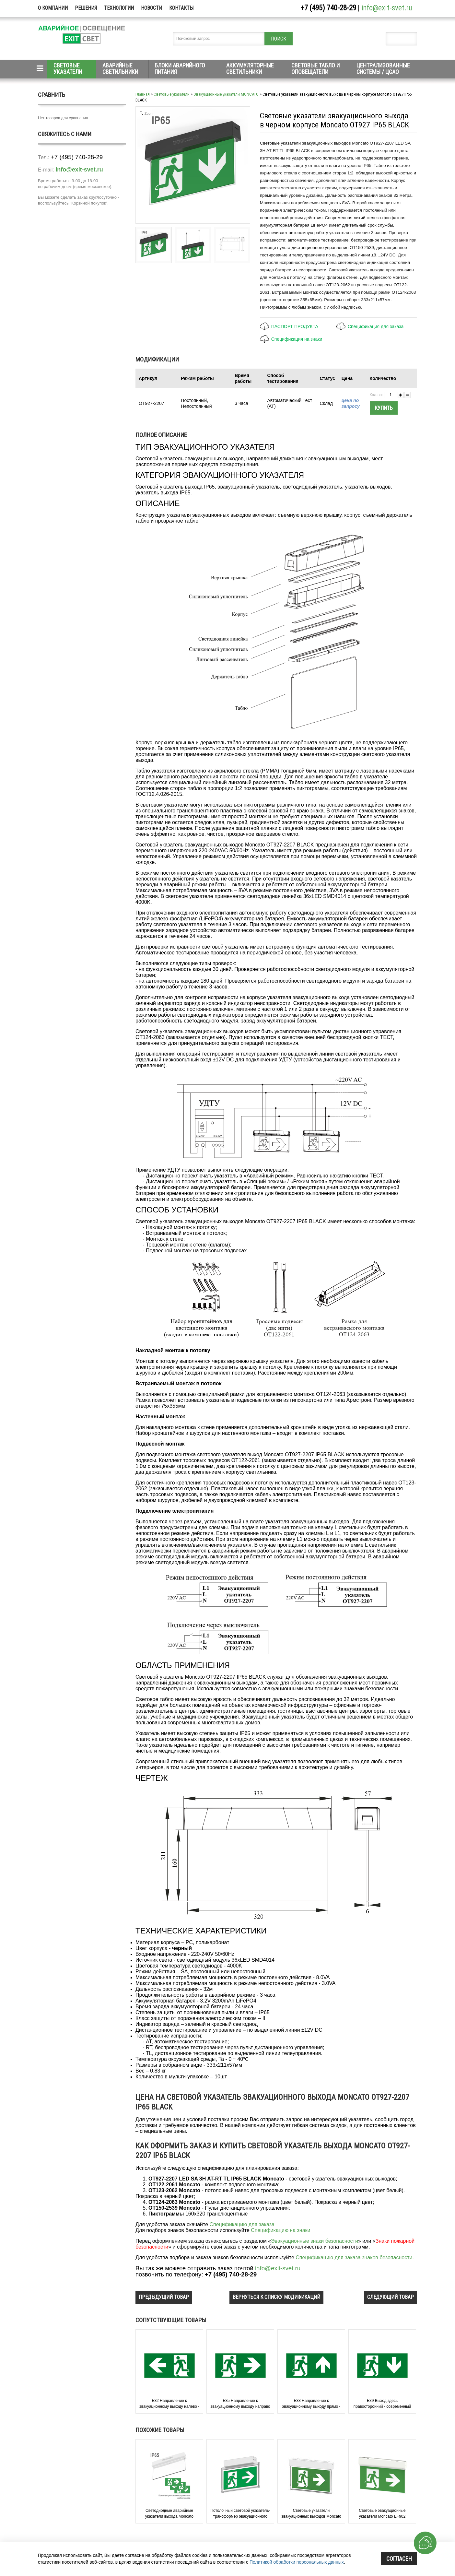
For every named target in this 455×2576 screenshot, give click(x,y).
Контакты (181, 8)
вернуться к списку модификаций (276, 2297)
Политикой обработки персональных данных (297, 2562)
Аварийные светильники (120, 68)
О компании (53, 8)
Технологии (119, 8)
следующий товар (390, 2297)
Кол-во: (376, 395)
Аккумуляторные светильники (250, 68)
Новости (151, 8)
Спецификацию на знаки (280, 2230)
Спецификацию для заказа (242, 2224)
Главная (142, 94)
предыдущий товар (164, 2297)
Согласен (399, 2558)
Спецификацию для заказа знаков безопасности (354, 2257)
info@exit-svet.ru (386, 8)
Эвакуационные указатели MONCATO (226, 94)
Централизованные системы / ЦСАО (383, 68)
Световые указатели (67, 68)
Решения (86, 8)
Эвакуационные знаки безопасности (314, 2241)
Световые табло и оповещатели (315, 68)
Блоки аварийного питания (180, 68)
